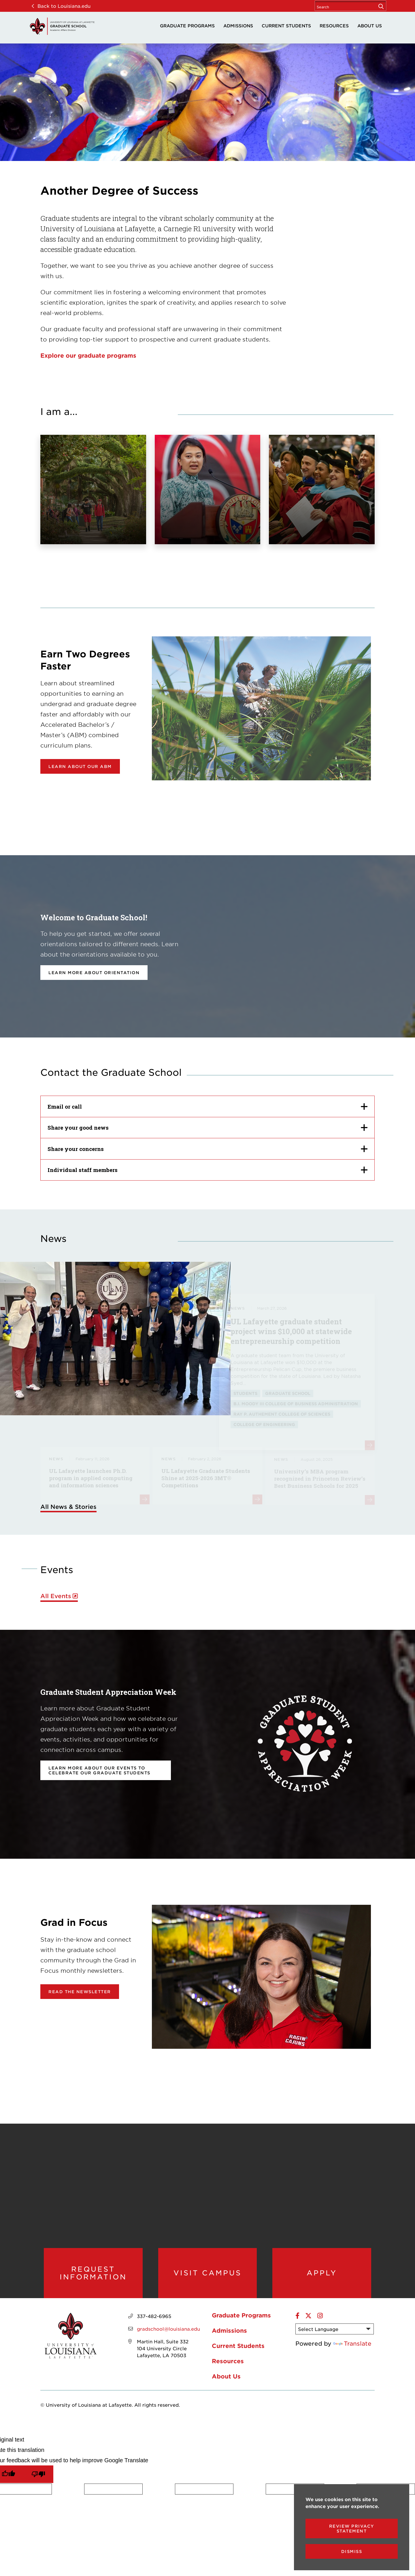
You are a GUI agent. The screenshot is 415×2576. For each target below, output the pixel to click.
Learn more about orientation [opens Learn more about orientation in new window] (93, 972)
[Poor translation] (38, 2474)
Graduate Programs (187, 25)
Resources (334, 25)
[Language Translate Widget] (334, 2328)
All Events (55, 1596)
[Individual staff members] (207, 1170)
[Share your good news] (207, 1128)
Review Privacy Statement (351, 2528)
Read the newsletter (79, 1991)
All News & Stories (68, 1506)
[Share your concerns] (207, 1149)
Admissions (238, 25)
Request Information (93, 2273)
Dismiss (351, 2551)
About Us (369, 25)
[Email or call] (207, 1106)
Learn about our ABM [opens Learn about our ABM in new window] (80, 766)
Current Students (286, 25)
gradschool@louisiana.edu (168, 2329)
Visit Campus (207, 2273)
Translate (352, 2343)
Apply (322, 2273)
